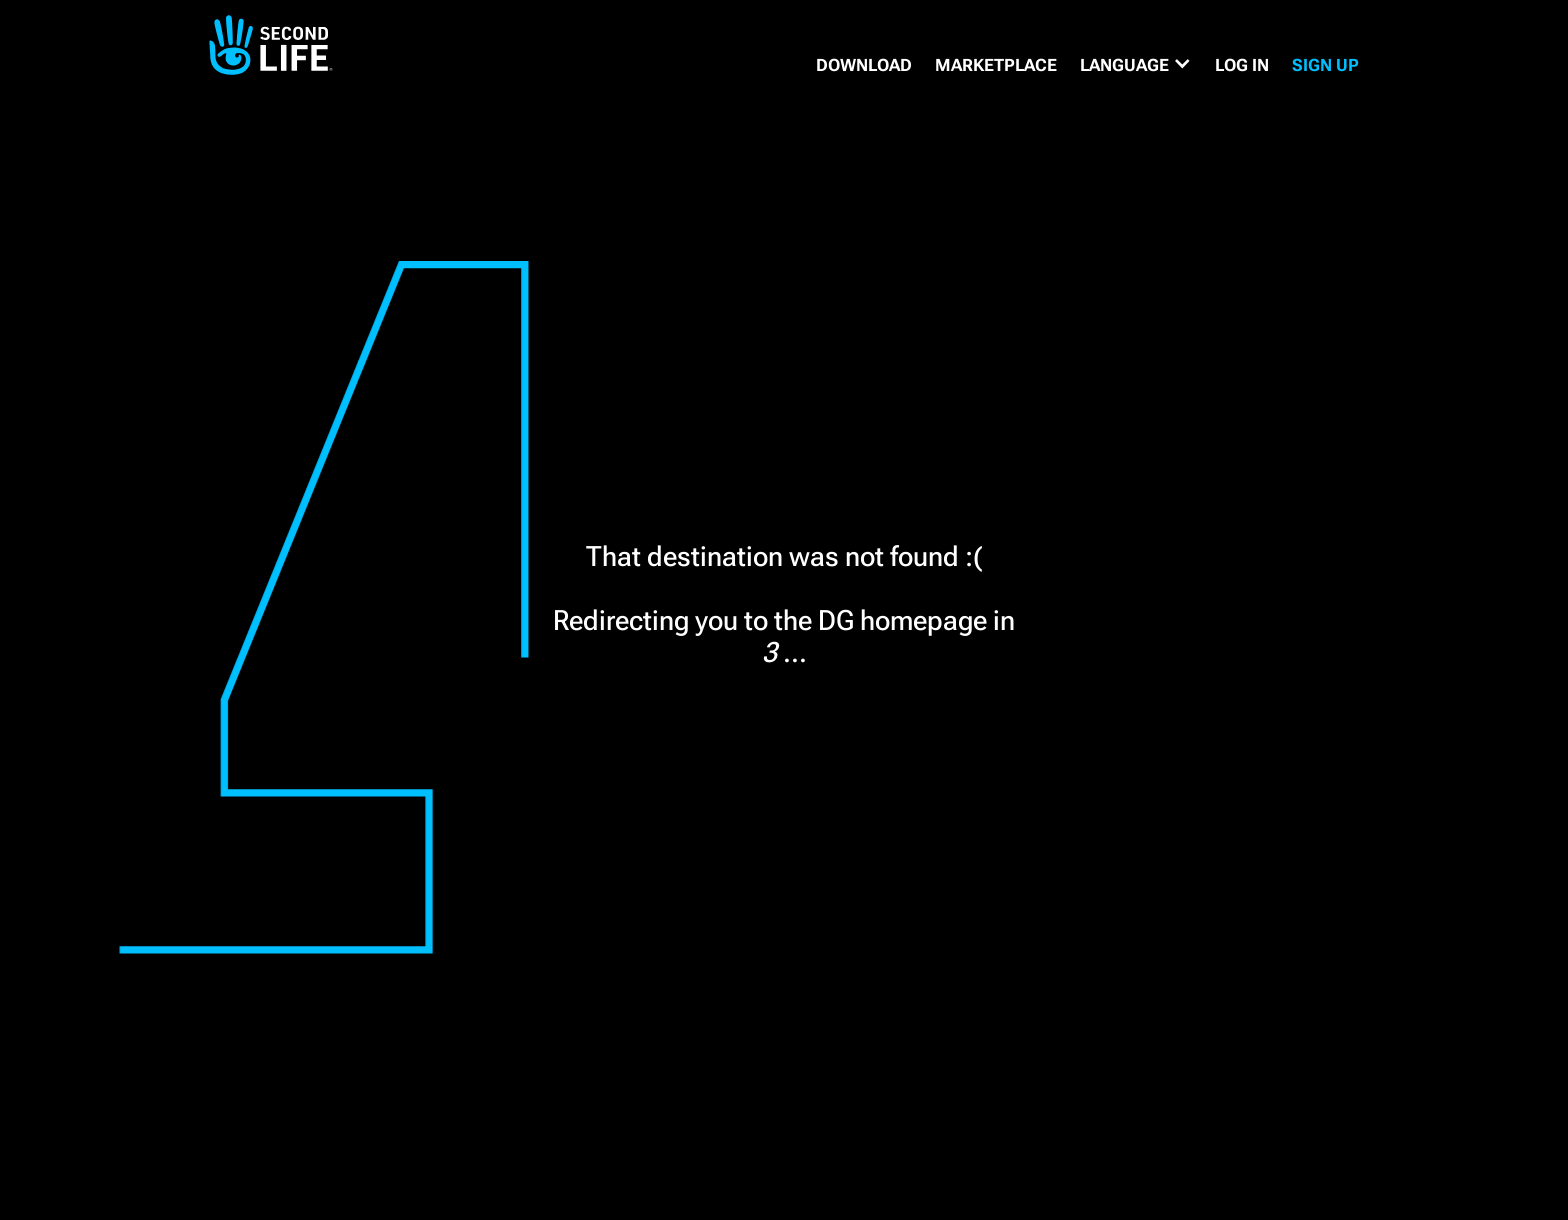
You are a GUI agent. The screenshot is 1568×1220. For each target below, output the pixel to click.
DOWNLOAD (864, 65)
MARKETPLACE (996, 65)
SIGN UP (1325, 65)
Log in (1242, 65)
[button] (1136, 65)
